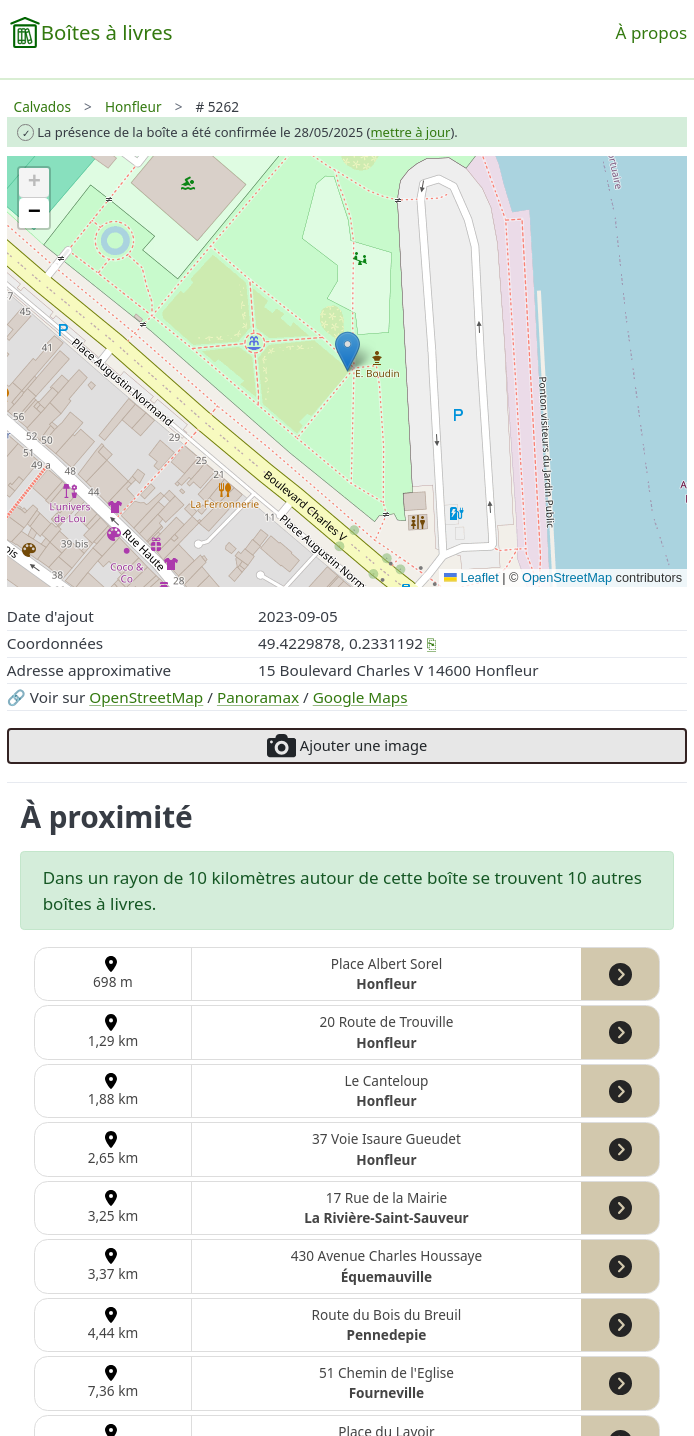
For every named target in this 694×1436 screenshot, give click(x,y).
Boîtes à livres (107, 32)
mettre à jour (410, 132)
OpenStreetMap (146, 697)
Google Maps (360, 697)
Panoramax (258, 697)
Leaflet (471, 577)
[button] (347, 351)
